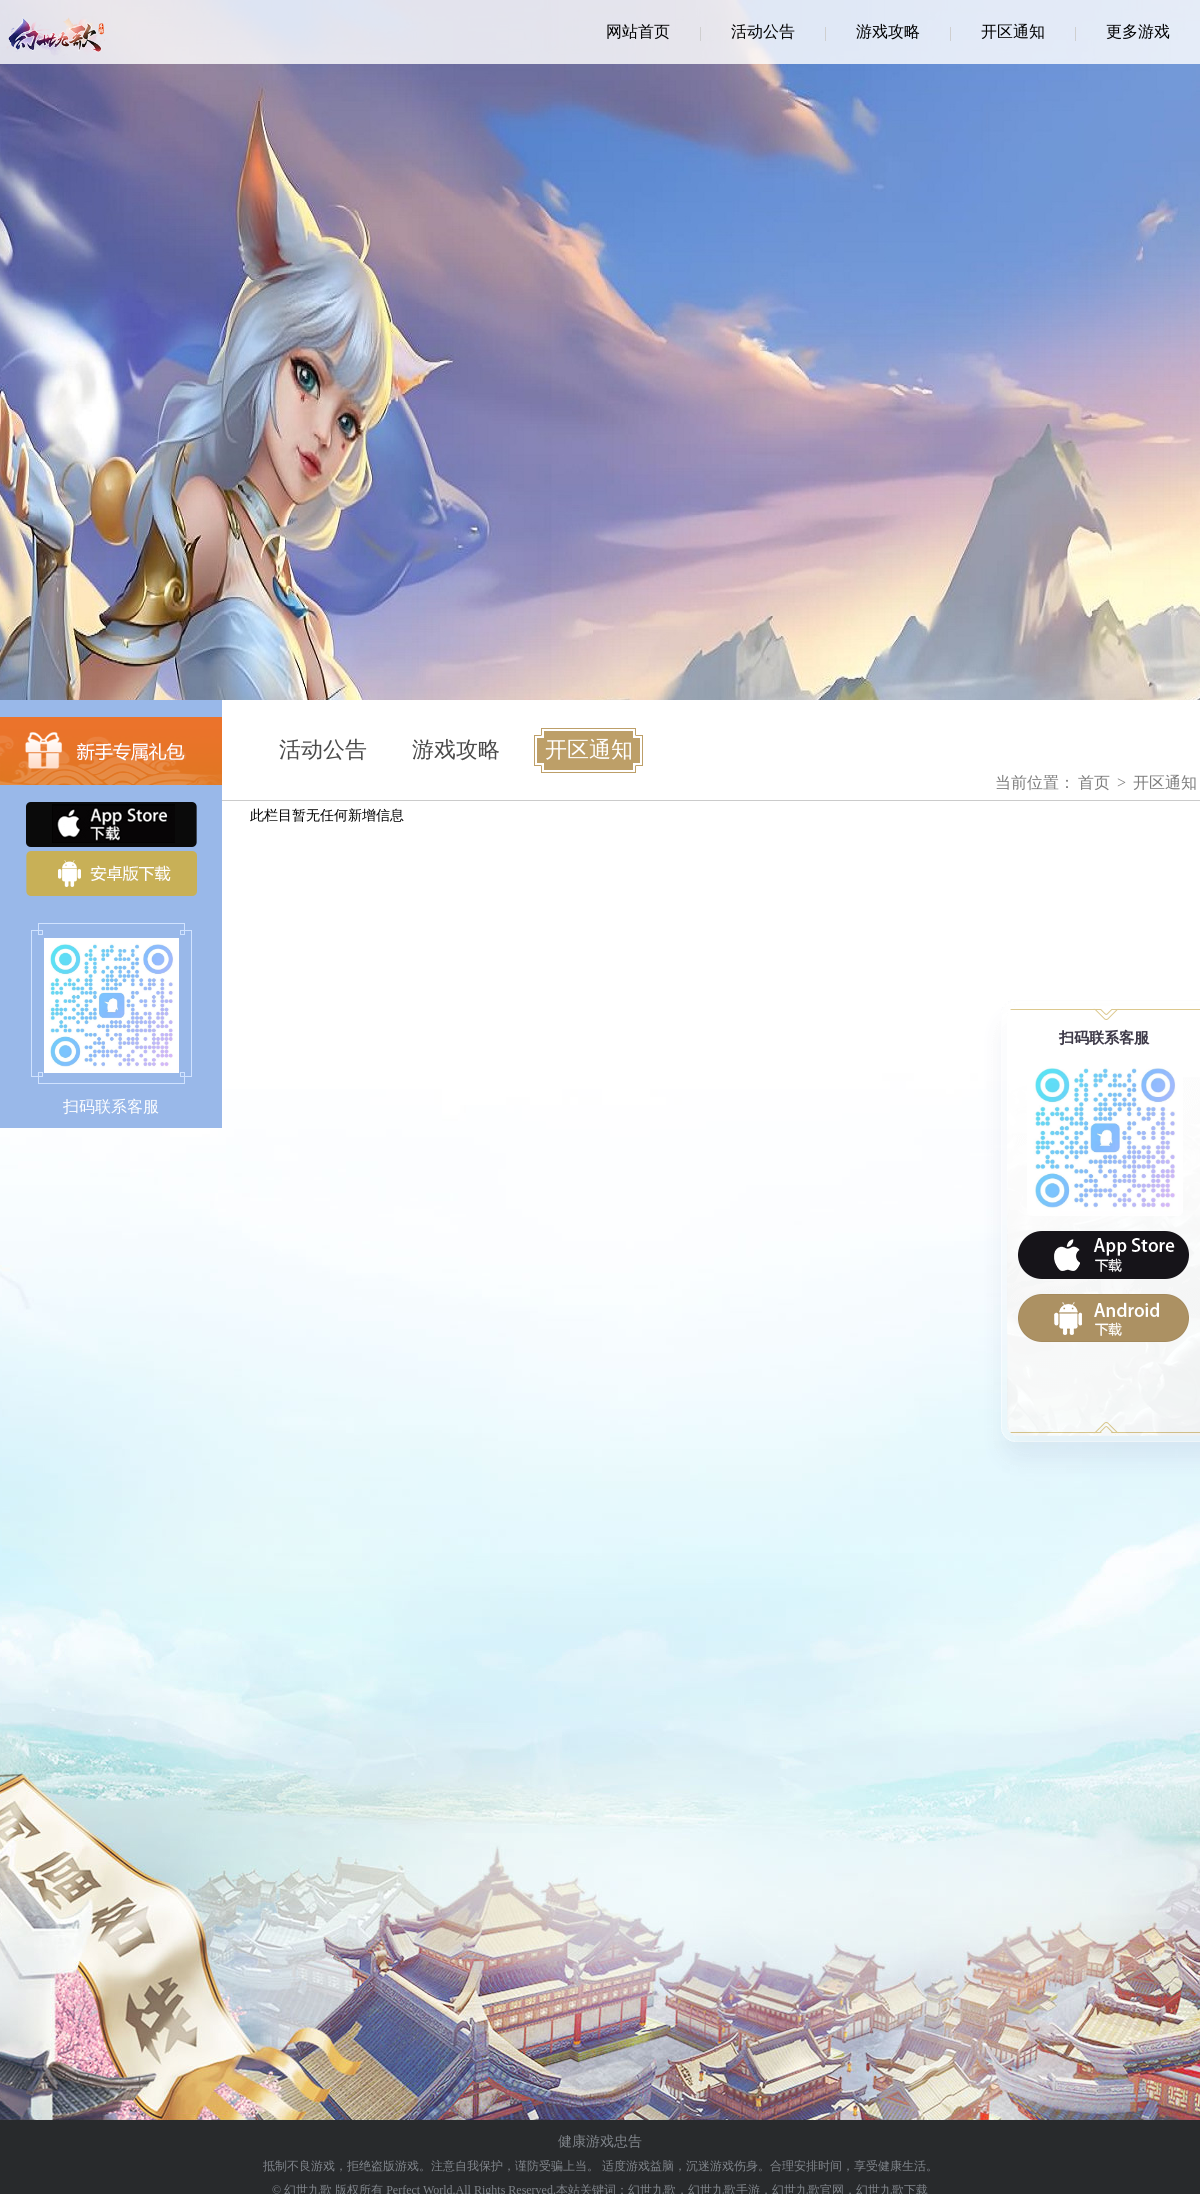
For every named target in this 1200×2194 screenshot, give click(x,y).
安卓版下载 (111, 873)
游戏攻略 (888, 31)
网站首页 (638, 31)
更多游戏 (1138, 31)
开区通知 (1013, 31)
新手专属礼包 (111, 751)
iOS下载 (111, 824)
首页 (1094, 782)
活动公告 (763, 31)
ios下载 (1103, 1255)
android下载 (1103, 1318)
